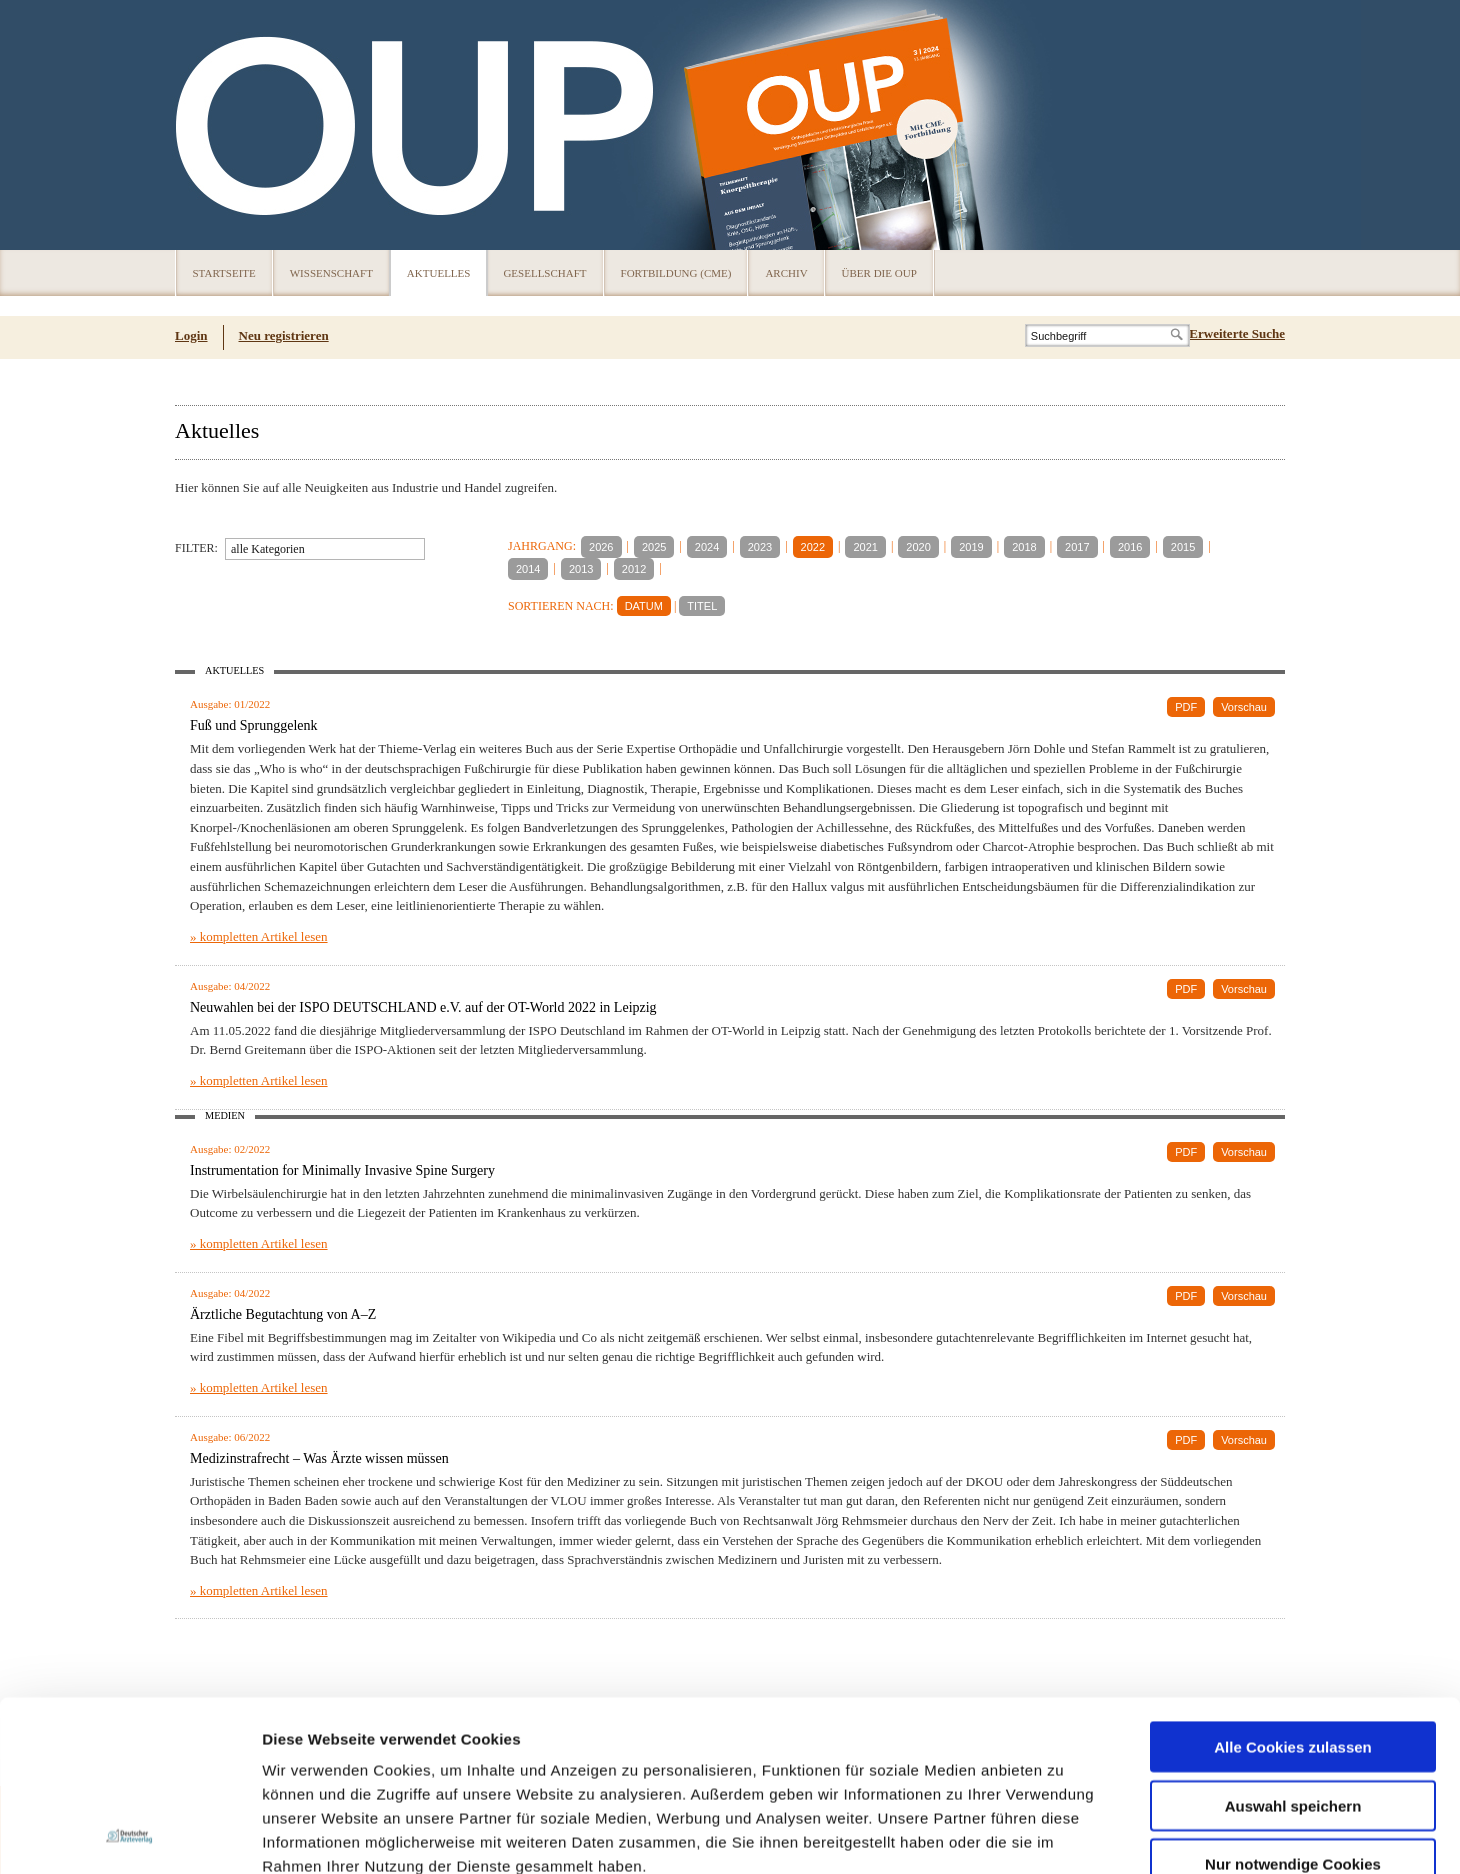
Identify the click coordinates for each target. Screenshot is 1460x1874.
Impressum (413, 1753)
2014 (528, 569)
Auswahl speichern (1293, 1645)
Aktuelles (439, 273)
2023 (760, 547)
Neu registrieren (284, 335)
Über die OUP (879, 273)
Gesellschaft (544, 273)
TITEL (702, 606)
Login (191, 335)
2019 (971, 547)
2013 (581, 569)
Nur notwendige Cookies (1293, 1703)
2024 (707, 547)
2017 (1077, 547)
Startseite (224, 273)
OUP (200, 125)
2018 (1024, 547)
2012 (634, 569)
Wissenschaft (331, 273)
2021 (865, 547)
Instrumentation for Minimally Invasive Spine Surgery (342, 1170)
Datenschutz (309, 1753)
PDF (1186, 707)
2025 (654, 547)
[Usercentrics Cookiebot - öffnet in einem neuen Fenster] (129, 1835)
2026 (601, 547)
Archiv (786, 273)
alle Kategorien (268, 549)
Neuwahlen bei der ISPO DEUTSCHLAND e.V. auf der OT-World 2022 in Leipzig (423, 1007)
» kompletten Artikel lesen (259, 936)
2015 (1183, 547)
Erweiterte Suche (1237, 333)
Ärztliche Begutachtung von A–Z (283, 1314)
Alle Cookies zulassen (1293, 1586)
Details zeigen (1063, 1834)
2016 (1130, 547)
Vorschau (1244, 707)
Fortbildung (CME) (676, 273)
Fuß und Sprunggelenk (254, 725)
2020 (918, 547)
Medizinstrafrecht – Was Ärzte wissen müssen (319, 1458)
